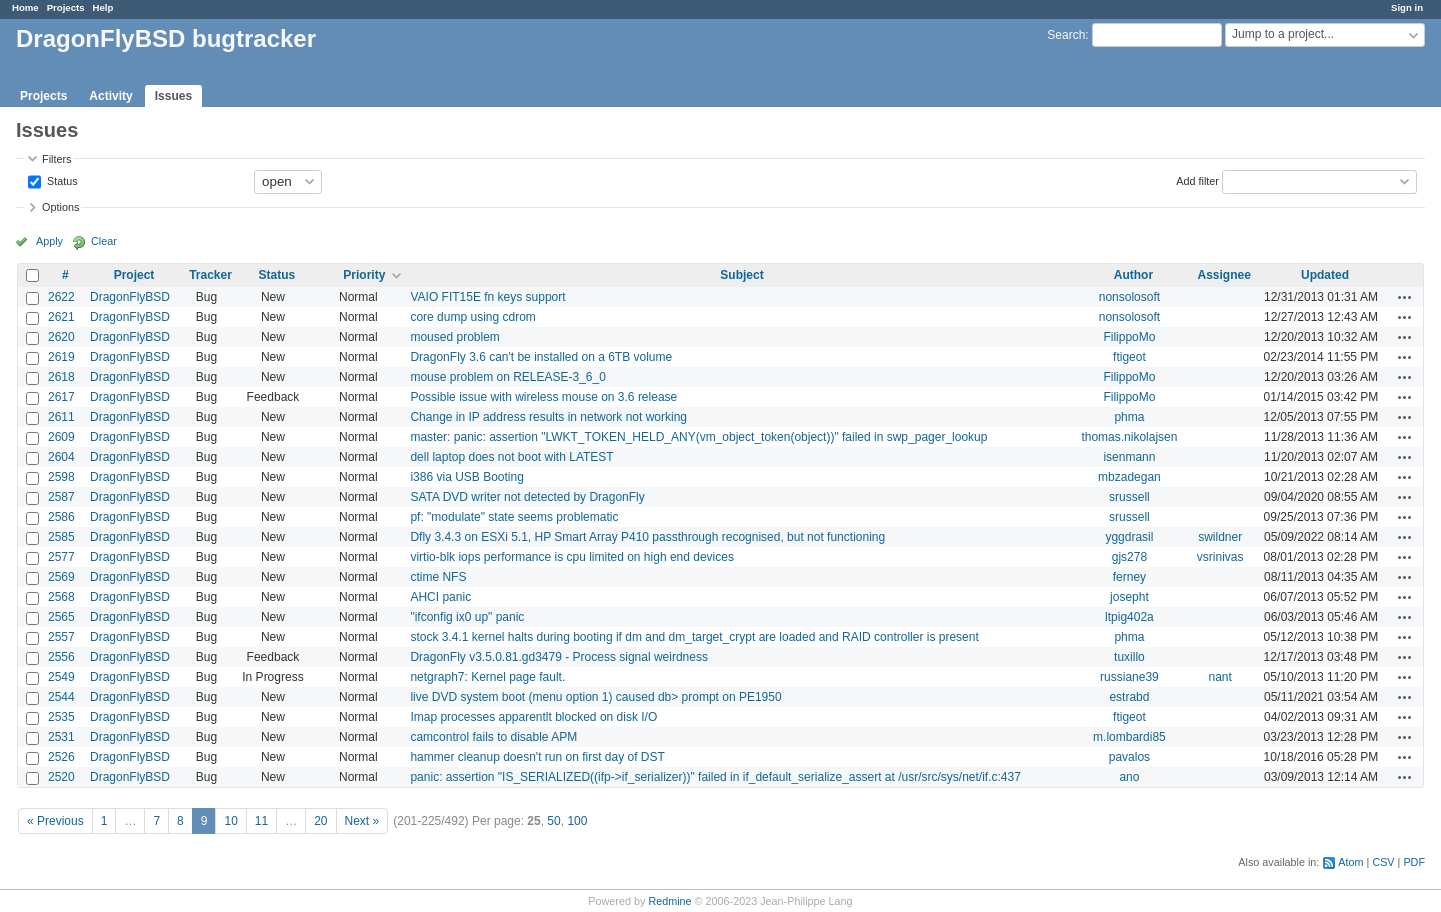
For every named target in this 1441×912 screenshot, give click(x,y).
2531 (61, 737)
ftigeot (1129, 357)
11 (261, 821)
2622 (61, 297)
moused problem (454, 337)
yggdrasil (1129, 537)
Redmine (669, 901)
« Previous (55, 821)
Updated (1325, 275)
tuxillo (1129, 657)
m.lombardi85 (1129, 737)
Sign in (1407, 7)
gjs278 (1129, 557)
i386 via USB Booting (466, 477)
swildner (1220, 537)
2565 (61, 617)
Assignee (1224, 275)
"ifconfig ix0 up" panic (467, 617)
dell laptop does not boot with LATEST (511, 457)
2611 (61, 417)
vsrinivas (1220, 557)
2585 (61, 537)
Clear (104, 241)
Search (1066, 35)
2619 (61, 357)
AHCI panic (440, 597)
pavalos (1129, 757)
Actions (1405, 297)
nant (1220, 677)
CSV (1383, 862)
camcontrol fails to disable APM (493, 737)
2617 (61, 397)
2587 (61, 497)
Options (60, 207)
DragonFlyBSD (130, 297)
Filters (56, 159)
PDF (1414, 862)
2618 (61, 377)
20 (320, 821)
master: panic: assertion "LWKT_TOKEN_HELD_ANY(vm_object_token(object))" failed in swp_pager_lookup (698, 437)
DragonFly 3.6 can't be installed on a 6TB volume (541, 357)
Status (61, 180)
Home (25, 7)
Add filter (1197, 180)
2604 (61, 457)
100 (577, 821)
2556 (61, 657)
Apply (49, 241)
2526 (61, 757)
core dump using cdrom (472, 317)
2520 (61, 777)
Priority (364, 275)
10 (230, 821)
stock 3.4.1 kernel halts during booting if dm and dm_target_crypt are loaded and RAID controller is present (694, 637)
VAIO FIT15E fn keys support (487, 297)
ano (1129, 777)
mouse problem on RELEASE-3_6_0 (507, 377)
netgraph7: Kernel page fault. (487, 677)
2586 (61, 517)
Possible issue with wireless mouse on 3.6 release (543, 397)
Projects (66, 7)
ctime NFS (438, 577)
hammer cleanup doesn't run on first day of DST (537, 757)
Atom (1350, 862)
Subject (741, 275)
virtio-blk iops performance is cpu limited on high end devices (572, 557)
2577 (61, 557)
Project (134, 275)
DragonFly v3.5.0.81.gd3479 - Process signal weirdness (559, 657)
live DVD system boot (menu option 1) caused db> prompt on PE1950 (595, 697)
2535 (61, 717)
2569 (61, 577)
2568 (61, 597)
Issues (173, 96)
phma (1129, 417)
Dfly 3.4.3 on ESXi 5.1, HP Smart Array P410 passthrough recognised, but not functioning (647, 537)
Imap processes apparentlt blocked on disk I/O (533, 717)
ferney (1129, 577)
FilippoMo (1129, 337)
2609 (61, 437)
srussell (1129, 497)
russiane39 (1129, 677)
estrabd (1129, 697)
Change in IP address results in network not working (548, 417)
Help (103, 7)
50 (553, 821)
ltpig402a (1129, 617)
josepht (1129, 597)
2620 (61, 337)
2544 (61, 697)
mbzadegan (1129, 477)
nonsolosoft (1129, 297)
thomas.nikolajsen (1129, 437)
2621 (61, 317)
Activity (110, 96)
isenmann (1129, 457)
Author (1133, 275)
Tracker (210, 275)
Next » (362, 821)
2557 (61, 637)
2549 (61, 677)
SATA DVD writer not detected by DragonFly (527, 497)
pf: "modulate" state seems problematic (514, 517)
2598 (61, 477)
